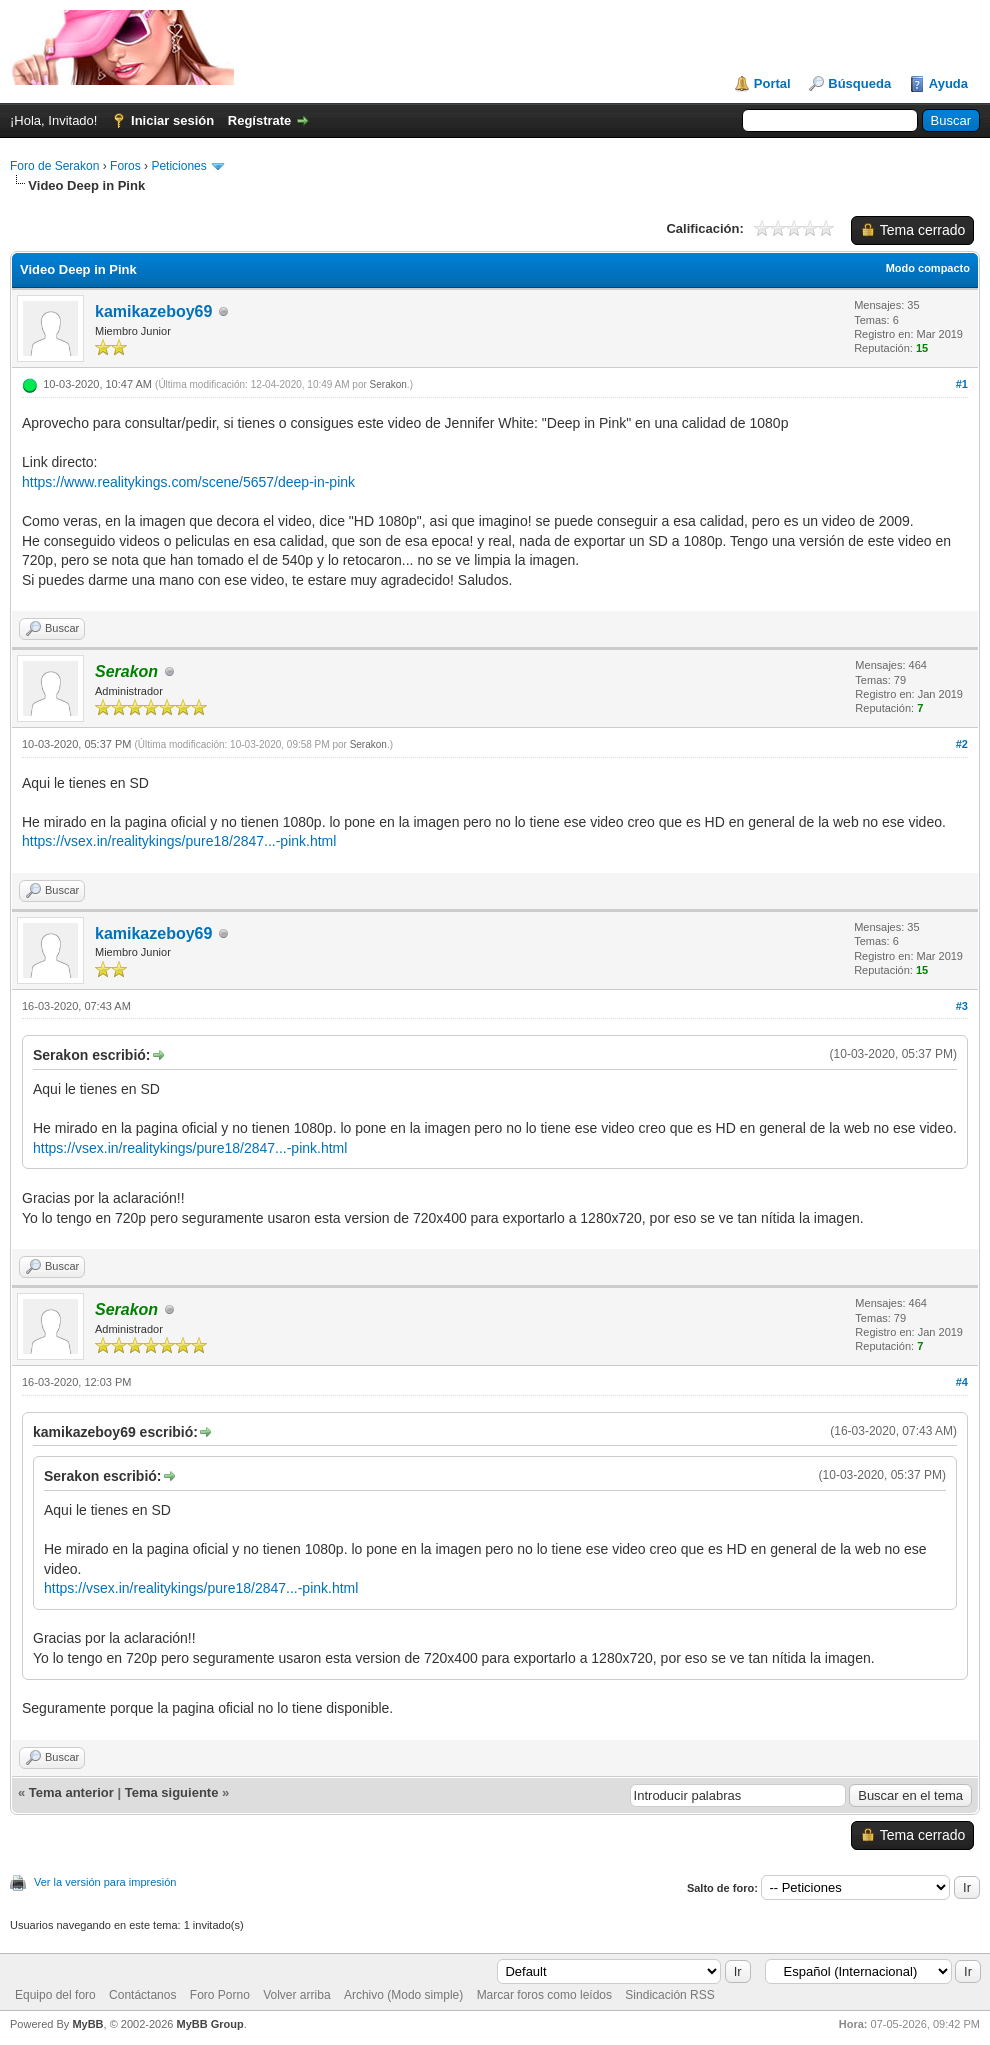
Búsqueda (859, 83)
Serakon (388, 384)
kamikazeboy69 (153, 311)
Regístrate (260, 120)
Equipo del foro (55, 1995)
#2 (962, 744)
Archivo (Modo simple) (403, 1995)
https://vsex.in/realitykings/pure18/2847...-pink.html (179, 841)
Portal (772, 83)
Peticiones (178, 166)
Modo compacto (928, 268)
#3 (962, 1006)
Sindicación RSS (669, 1995)
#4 (962, 1382)
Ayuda (948, 83)
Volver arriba (296, 1995)
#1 (962, 384)
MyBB (87, 2024)
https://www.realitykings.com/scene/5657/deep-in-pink (188, 482)
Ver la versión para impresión (105, 1882)
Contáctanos (142, 1995)
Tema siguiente (172, 1792)
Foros (125, 166)
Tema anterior (71, 1792)
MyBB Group (209, 2024)
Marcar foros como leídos (544, 1995)
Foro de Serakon (54, 166)
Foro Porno (220, 1995)
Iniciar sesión (172, 120)
